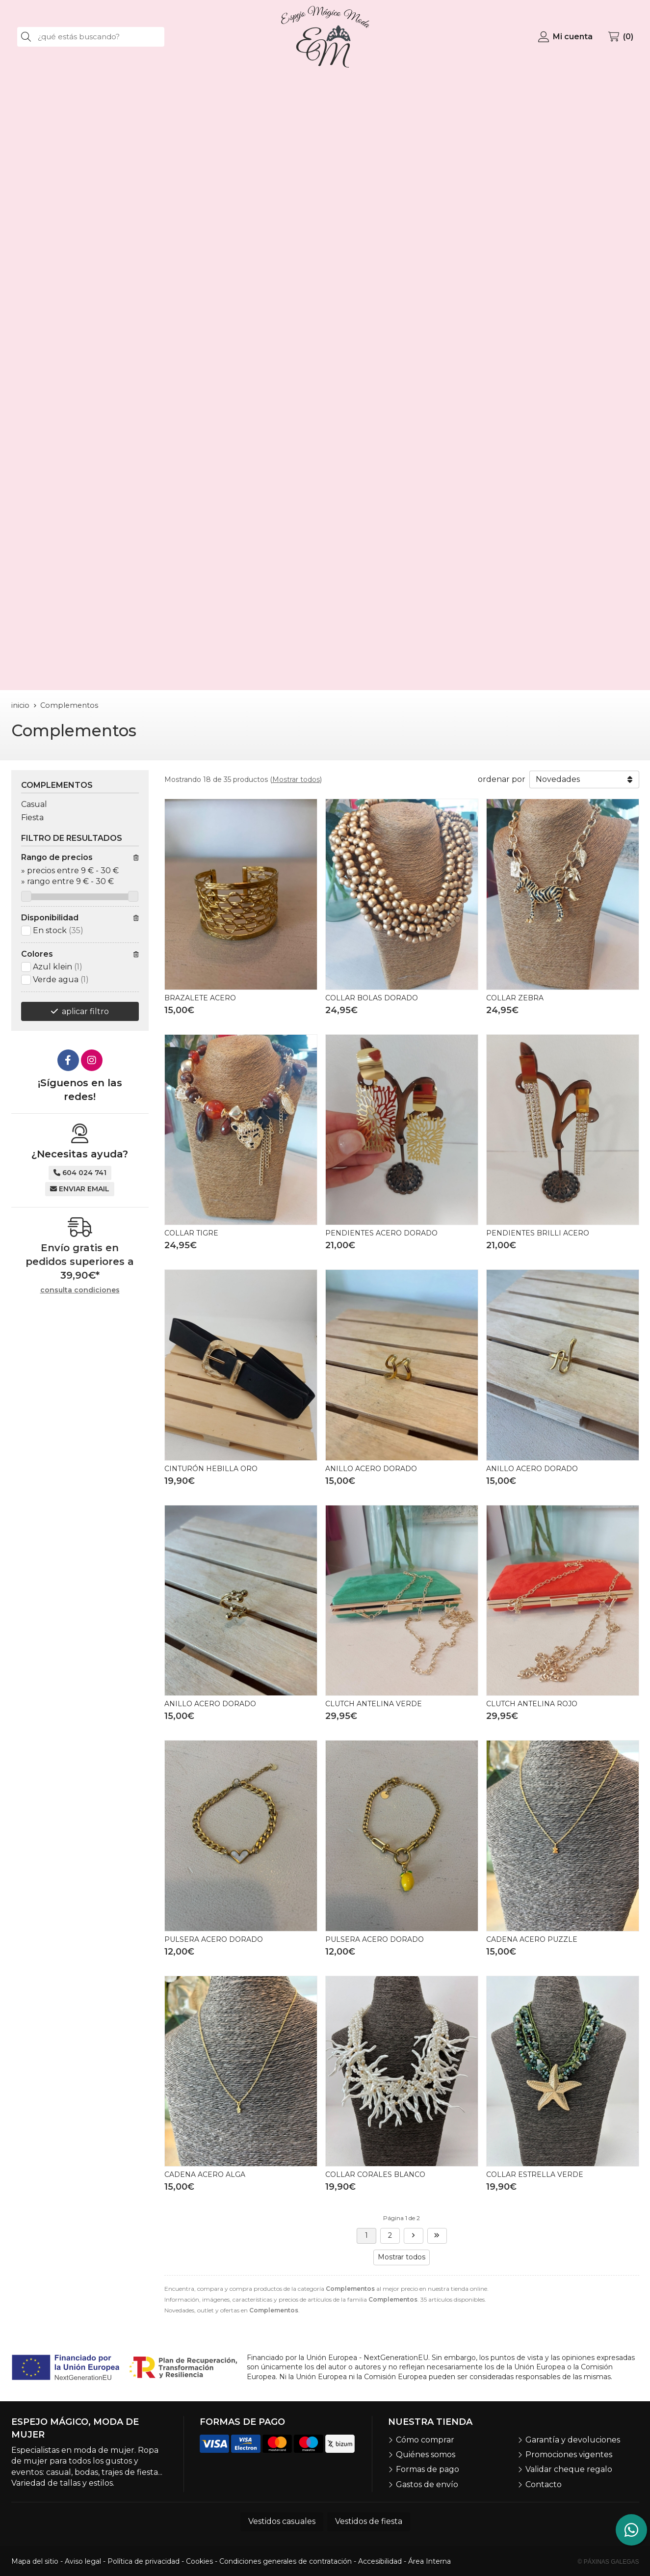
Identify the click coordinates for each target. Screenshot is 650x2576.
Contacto (543, 2484)
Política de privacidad (143, 2561)
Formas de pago (427, 2469)
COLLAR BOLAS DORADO (371, 997)
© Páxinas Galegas (608, 2561)
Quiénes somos (425, 2454)
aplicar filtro (85, 1011)
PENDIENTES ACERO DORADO (381, 1233)
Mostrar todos (296, 779)
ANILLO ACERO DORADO (371, 1468)
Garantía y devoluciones (572, 2439)
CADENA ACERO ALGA (204, 2174)
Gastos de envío (427, 2484)
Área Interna (429, 2561)
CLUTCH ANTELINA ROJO (531, 1703)
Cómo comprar (425, 2439)
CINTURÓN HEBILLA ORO (211, 1468)
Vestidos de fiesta (368, 2521)
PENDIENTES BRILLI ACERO (537, 1233)
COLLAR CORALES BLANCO (375, 2174)
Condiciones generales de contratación (285, 2561)
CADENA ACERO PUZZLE (531, 1939)
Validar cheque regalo (568, 2469)
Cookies (199, 2561)
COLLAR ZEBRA (515, 997)
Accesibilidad (380, 2561)
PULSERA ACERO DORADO (213, 1939)
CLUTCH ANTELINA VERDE (373, 1703)
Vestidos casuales (281, 2521)
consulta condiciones (80, 1290)
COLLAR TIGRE (191, 1233)
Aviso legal (83, 2561)
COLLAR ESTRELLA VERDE (534, 2174)
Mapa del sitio (34, 2561)
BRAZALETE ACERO (200, 997)
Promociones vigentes (568, 2454)
